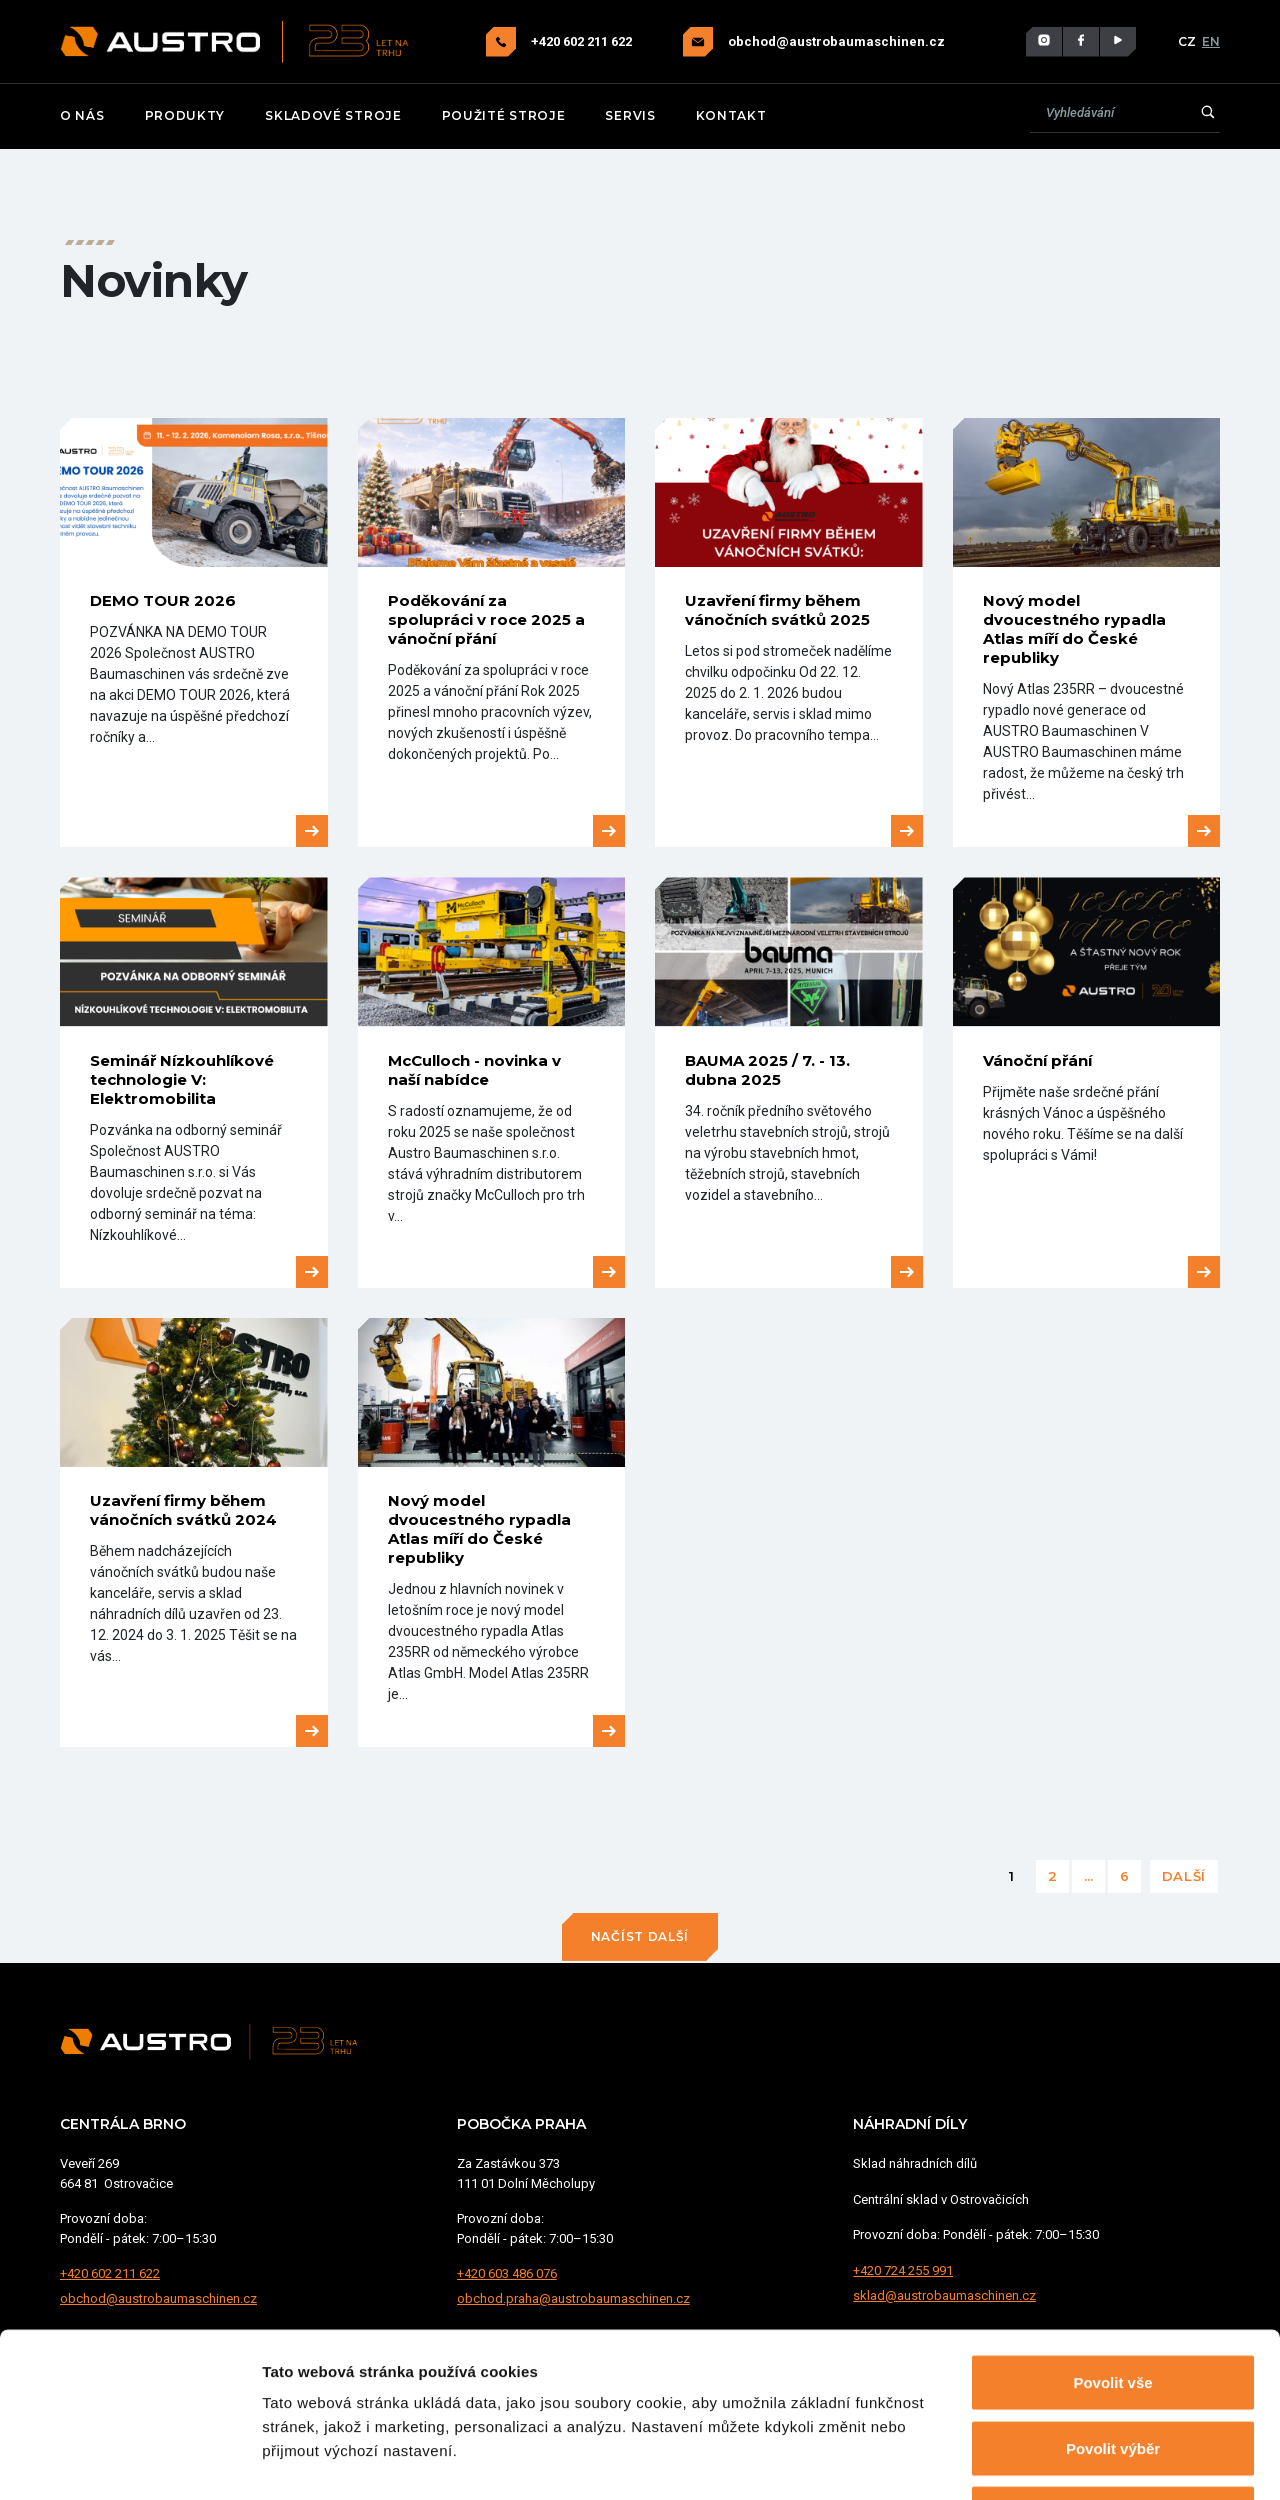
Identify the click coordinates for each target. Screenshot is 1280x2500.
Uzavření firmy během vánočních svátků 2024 (183, 1510)
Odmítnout (1113, 2368)
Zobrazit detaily (1057, 2460)
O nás (82, 115)
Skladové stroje (333, 115)
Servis (630, 115)
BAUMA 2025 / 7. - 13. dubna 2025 (767, 1070)
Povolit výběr (1113, 2303)
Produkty (185, 115)
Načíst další (640, 1936)
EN (1211, 41)
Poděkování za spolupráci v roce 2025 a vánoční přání (486, 619)
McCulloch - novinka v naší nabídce (474, 1070)
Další (1184, 1876)
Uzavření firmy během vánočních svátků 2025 (777, 610)
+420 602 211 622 (583, 41)
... (1088, 1876)
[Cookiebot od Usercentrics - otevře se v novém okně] (129, 2461)
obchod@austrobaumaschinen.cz (836, 42)
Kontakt (731, 115)
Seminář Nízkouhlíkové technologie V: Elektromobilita (182, 1079)
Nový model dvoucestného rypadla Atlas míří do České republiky (1074, 629)
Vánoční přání (1037, 1060)
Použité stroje (504, 115)
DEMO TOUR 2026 (163, 600)
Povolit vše (1112, 2237)
